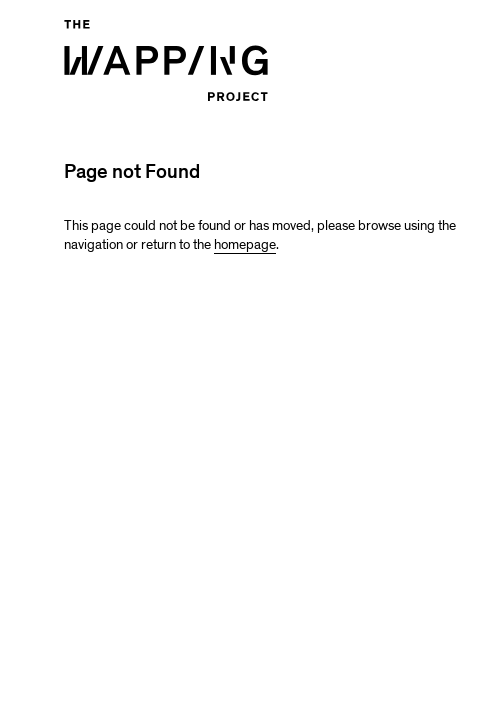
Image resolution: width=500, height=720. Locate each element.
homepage (245, 244)
